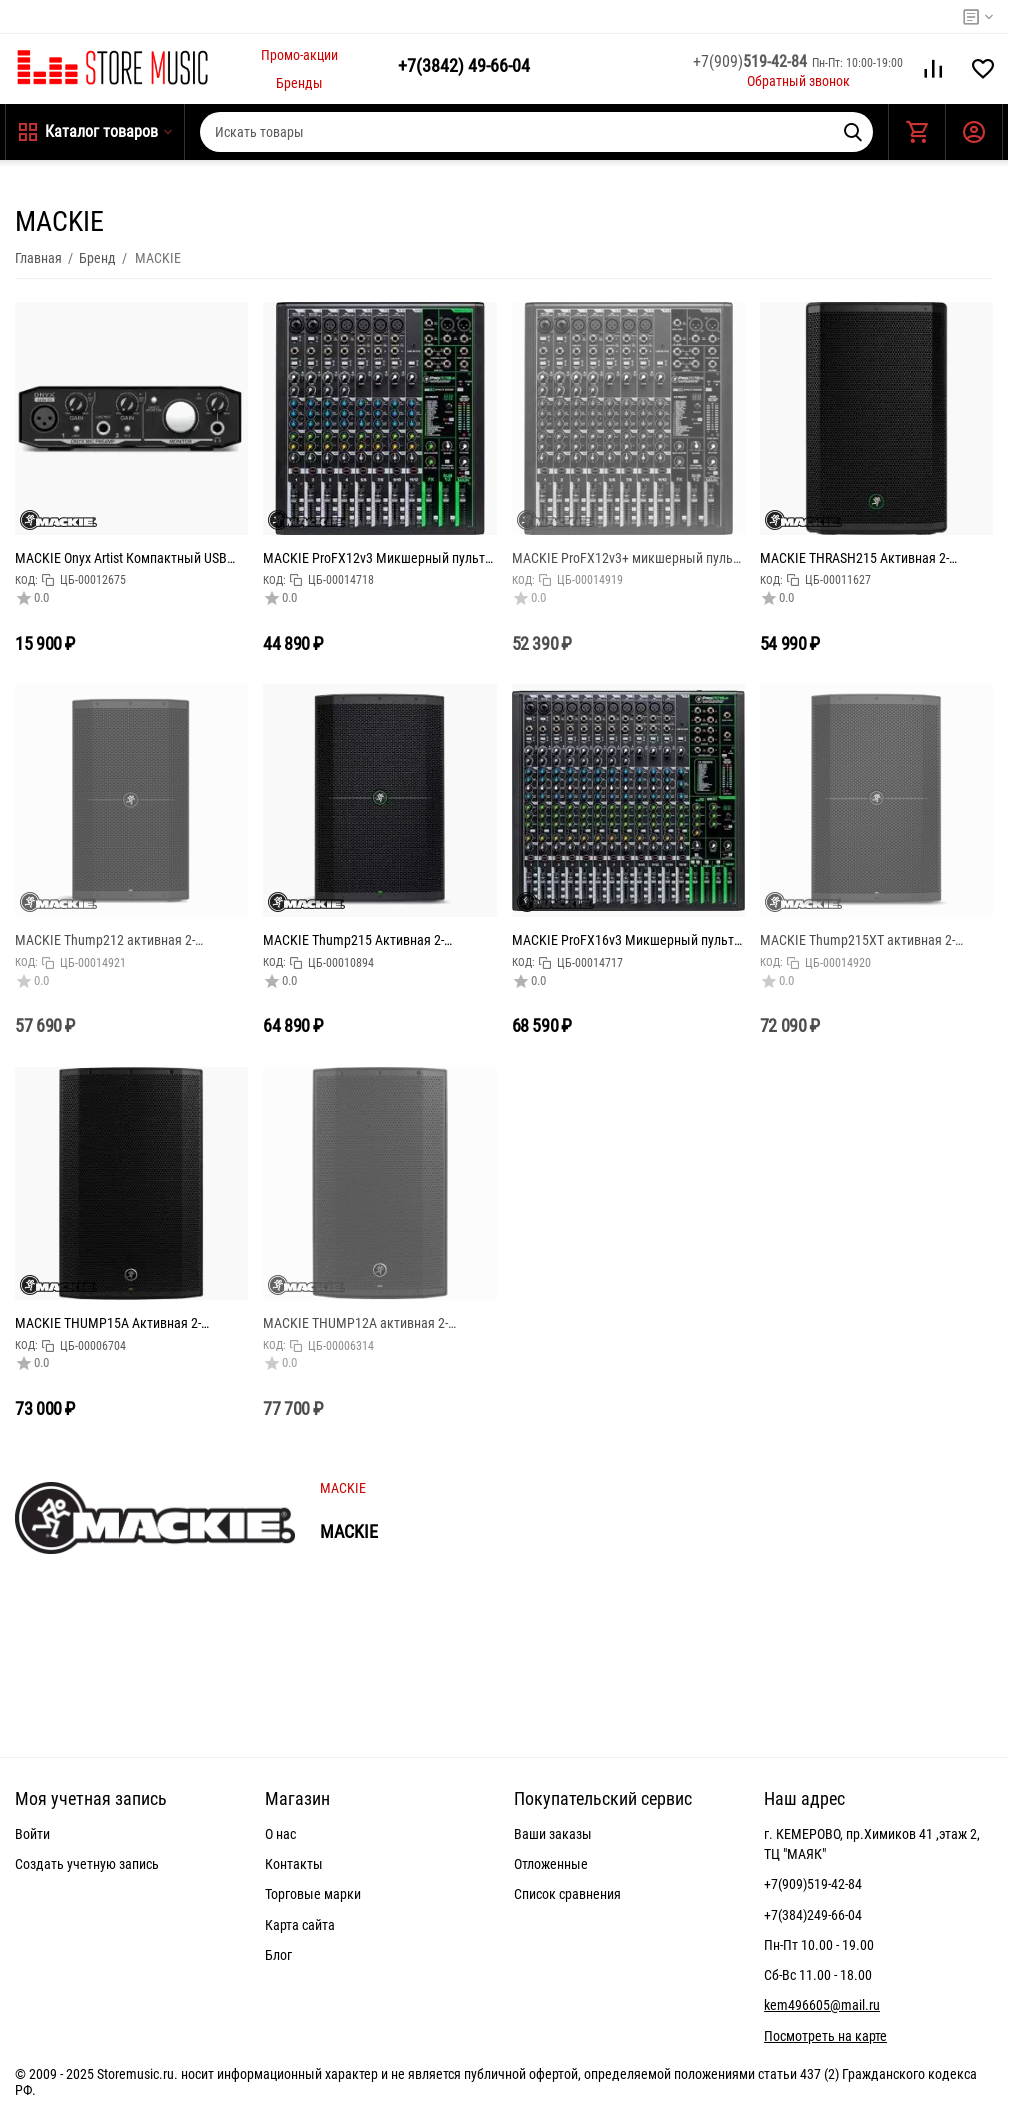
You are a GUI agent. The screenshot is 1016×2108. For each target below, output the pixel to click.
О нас (280, 1834)
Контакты (294, 1864)
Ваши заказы (553, 1834)
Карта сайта (300, 1925)
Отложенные (551, 1864)
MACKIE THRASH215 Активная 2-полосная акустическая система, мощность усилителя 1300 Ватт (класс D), (871, 558)
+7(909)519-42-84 (813, 1884)
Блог (278, 1955)
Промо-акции (299, 55)
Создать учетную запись (87, 1864)
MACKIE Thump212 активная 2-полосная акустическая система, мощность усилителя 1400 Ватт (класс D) (126, 940)
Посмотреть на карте (825, 2036)
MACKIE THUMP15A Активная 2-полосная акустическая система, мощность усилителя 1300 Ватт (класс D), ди (126, 1323)
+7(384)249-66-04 (813, 1915)
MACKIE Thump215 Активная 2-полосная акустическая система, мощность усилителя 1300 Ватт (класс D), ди (374, 940)
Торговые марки (313, 1894)
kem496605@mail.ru (822, 2005)
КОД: (26, 580)
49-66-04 (464, 65)
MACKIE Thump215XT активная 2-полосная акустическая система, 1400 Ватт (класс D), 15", (871, 940)
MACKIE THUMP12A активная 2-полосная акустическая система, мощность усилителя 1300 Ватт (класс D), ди (374, 1323)
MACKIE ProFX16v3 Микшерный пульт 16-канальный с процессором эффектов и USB (623, 940)
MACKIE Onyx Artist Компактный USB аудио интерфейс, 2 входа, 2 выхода (121, 558)
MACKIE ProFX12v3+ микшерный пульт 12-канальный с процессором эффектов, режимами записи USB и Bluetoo (625, 558)
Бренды (299, 83)
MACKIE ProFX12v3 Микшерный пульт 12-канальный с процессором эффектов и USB (374, 558)
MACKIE (343, 1488)
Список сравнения (567, 1894)
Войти (32, 1834)
